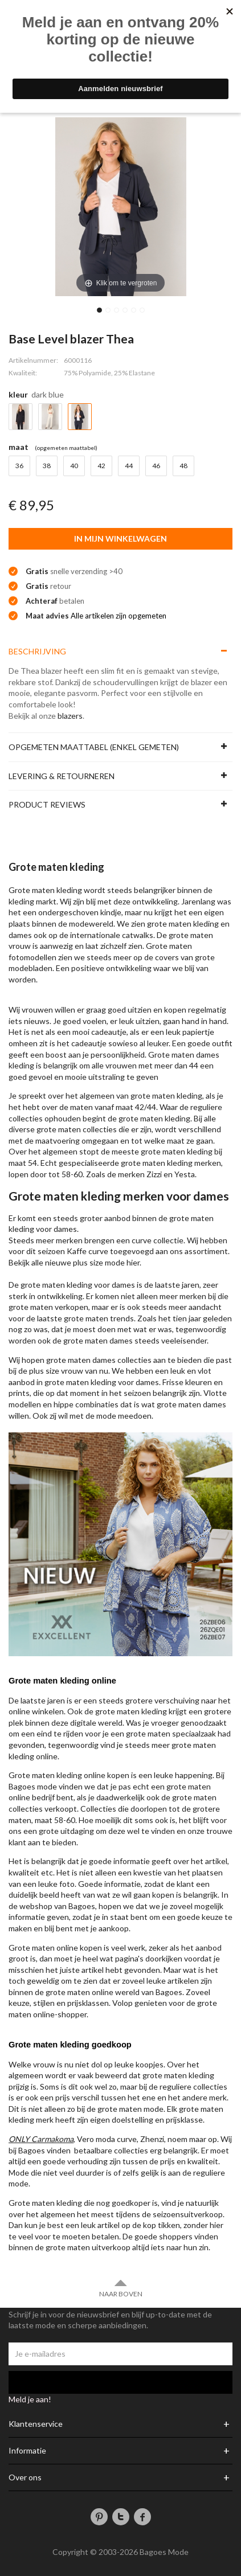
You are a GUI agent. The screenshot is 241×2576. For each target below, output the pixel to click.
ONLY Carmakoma (41, 2139)
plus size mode (99, 1262)
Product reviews (47, 804)
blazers (70, 715)
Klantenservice (36, 2423)
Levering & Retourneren (62, 776)
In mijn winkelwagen (120, 538)
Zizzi (154, 1174)
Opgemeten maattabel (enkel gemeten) (94, 747)
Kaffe (77, 1251)
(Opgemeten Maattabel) (66, 447)
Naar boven (120, 2288)
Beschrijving (37, 651)
